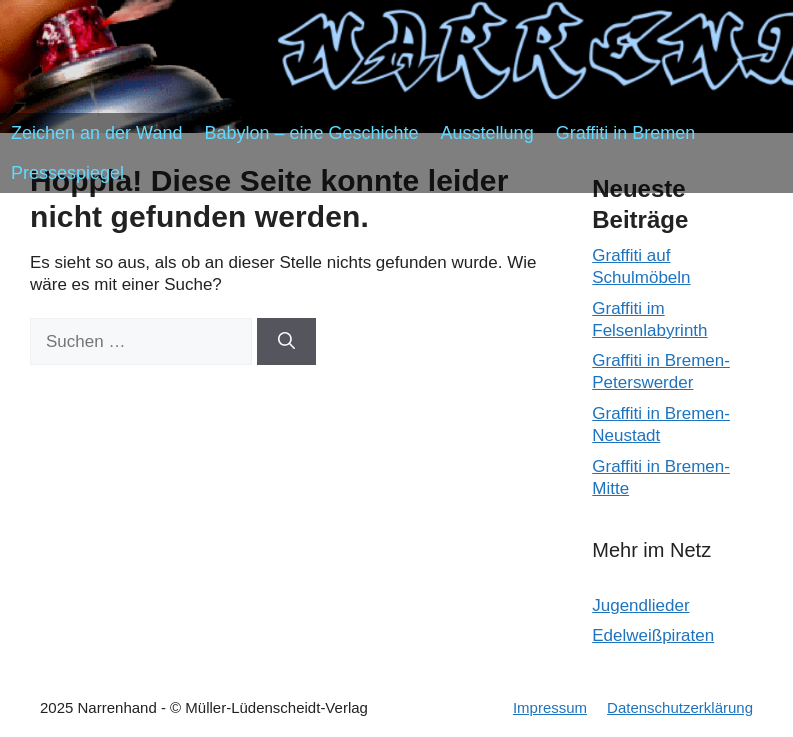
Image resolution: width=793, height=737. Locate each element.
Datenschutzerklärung (680, 707)
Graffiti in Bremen (626, 133)
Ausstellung (487, 133)
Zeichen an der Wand (96, 133)
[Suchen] (286, 342)
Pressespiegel (67, 173)
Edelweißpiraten (653, 635)
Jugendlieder (640, 605)
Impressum (550, 707)
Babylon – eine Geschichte (311, 133)
